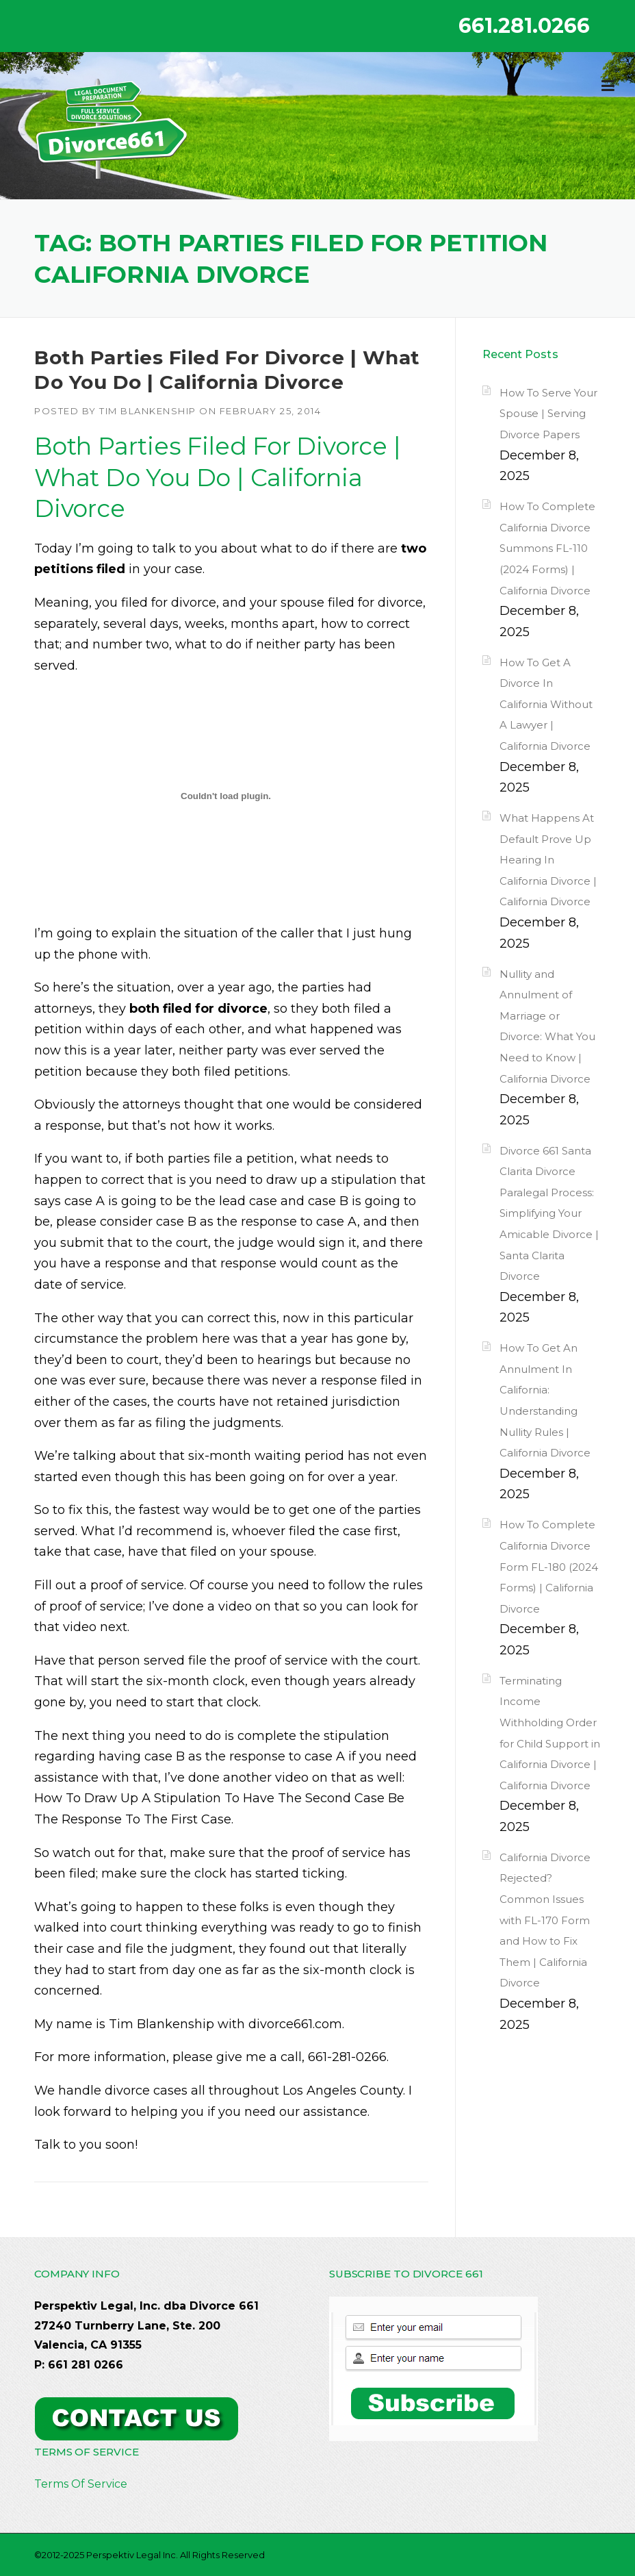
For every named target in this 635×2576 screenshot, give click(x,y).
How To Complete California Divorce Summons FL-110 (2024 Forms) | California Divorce (547, 548)
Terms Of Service (80, 2483)
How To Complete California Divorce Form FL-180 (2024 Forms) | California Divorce (549, 1566)
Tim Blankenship (147, 410)
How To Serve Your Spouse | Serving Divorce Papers (548, 413)
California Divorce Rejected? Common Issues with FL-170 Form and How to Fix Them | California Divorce (545, 1920)
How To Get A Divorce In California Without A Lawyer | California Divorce (546, 704)
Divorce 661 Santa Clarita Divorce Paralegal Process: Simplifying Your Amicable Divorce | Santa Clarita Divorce (549, 1213)
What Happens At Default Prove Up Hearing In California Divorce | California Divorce (548, 859)
